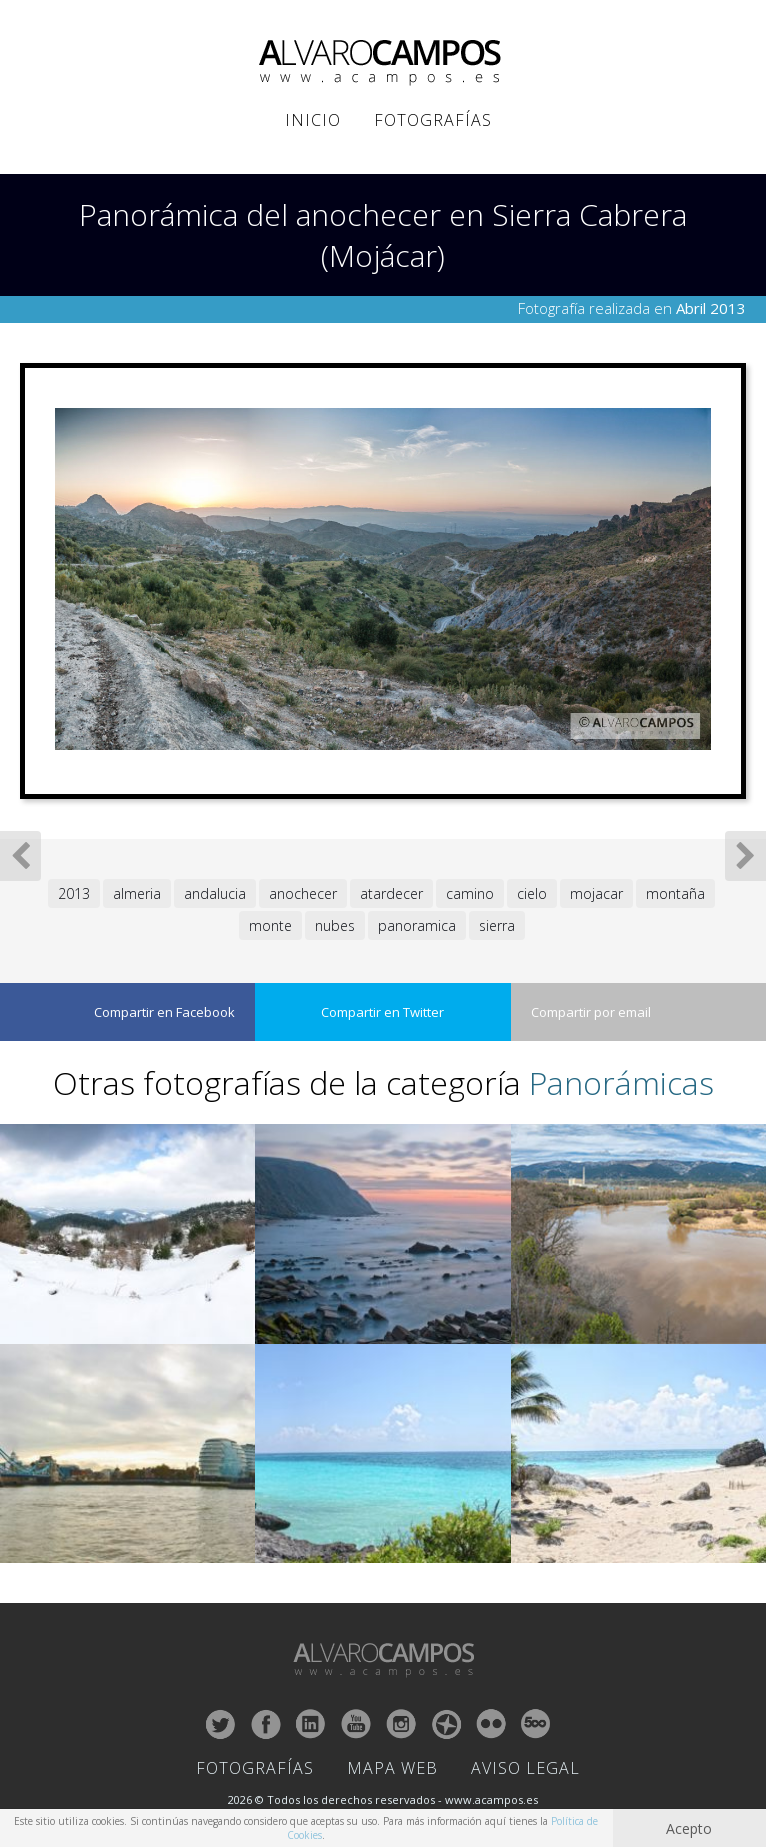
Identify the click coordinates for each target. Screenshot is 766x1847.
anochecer (303, 893)
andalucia (215, 893)
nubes (335, 925)
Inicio (313, 120)
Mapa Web (392, 1768)
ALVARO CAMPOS (383, 63)
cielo (532, 893)
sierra (497, 925)
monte (270, 925)
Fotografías (433, 120)
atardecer (391, 893)
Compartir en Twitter (382, 1012)
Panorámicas (621, 1082)
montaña (675, 893)
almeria (137, 893)
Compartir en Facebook (164, 1012)
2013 (74, 893)
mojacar (596, 893)
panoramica (417, 925)
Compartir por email (591, 1012)
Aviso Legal (525, 1768)
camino (470, 893)
